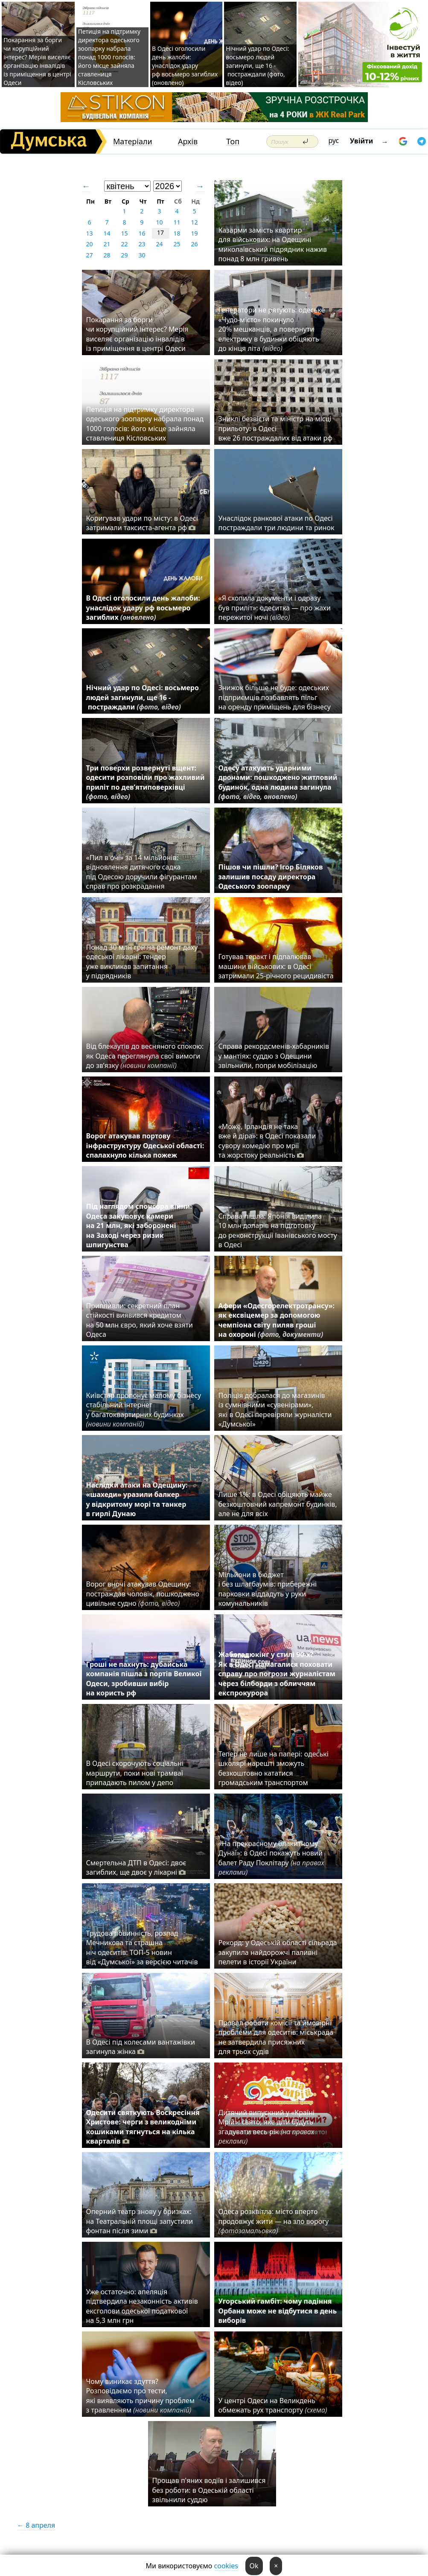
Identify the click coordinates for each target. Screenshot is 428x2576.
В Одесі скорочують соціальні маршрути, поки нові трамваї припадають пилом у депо (135, 1773)
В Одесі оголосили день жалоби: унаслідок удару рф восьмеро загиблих (143, 607)
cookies (226, 2565)
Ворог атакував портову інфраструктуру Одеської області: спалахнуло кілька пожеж (145, 1145)
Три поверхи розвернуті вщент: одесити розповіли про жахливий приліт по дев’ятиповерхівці (145, 782)
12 (194, 222)
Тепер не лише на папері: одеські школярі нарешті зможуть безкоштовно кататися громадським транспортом (273, 1768)
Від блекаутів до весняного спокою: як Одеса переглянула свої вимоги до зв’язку (145, 1055)
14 (106, 233)
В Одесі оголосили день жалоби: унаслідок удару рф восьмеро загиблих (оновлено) (185, 65)
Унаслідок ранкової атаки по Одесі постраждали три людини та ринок (276, 522)
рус (334, 140)
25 (176, 244)
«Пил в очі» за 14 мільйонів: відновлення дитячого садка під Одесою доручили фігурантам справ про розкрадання (141, 872)
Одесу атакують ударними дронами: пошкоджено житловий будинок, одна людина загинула (278, 782)
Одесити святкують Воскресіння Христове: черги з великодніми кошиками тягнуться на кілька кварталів (143, 2127)
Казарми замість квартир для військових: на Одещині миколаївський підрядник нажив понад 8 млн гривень (272, 244)
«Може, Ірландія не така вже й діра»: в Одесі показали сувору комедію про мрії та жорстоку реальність (267, 1141)
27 (89, 255)
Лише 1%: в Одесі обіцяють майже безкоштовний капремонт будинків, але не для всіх (277, 1504)
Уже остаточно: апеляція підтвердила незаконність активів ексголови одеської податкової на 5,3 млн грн (142, 2306)
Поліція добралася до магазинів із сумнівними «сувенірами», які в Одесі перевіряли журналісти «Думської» (275, 1410)
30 (141, 255)
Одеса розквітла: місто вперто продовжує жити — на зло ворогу (273, 2221)
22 (124, 244)
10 (159, 222)
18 (176, 233)
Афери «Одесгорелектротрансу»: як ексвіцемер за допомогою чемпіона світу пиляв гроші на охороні (276, 1320)
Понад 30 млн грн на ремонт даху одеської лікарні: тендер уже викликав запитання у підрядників (142, 961)
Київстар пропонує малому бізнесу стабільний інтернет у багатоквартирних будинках (143, 1410)
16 (141, 233)
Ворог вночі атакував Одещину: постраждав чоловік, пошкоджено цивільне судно (142, 1593)
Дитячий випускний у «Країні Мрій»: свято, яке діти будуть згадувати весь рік (266, 2127)
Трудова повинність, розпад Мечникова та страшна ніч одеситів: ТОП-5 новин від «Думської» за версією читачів (142, 1947)
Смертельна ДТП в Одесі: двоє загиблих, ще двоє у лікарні (136, 1867)
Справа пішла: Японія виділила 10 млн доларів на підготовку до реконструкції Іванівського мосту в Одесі (277, 1230)
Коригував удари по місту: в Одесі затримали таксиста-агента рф (142, 522)
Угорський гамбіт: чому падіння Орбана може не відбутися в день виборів (277, 2310)
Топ (232, 141)
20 (89, 244)
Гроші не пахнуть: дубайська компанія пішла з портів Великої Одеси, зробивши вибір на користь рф (144, 1679)
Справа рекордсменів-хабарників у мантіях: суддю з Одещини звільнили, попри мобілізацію (273, 1055)
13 (89, 233)
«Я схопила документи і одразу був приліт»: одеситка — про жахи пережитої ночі (274, 607)
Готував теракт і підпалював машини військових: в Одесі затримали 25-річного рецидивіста (278, 966)
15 (124, 233)
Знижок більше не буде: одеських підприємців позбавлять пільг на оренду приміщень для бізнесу (274, 697)
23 (141, 244)
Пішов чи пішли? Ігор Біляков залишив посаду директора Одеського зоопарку (270, 876)
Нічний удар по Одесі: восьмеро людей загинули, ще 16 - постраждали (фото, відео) (257, 65)
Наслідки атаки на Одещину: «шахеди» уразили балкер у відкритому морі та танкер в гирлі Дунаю (137, 1499)
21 (106, 244)
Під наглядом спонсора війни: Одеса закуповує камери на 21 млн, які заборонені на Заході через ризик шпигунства (139, 1225)
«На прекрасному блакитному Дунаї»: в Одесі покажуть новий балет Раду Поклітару (271, 1858)
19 (194, 233)
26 (194, 244)
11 (176, 222)
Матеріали (132, 141)
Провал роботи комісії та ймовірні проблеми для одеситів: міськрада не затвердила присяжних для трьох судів (275, 2037)
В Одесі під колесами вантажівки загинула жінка (140, 2046)
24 (159, 244)
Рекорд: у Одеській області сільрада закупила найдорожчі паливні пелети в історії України (277, 1952)
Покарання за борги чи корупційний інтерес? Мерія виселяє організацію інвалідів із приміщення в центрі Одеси (37, 61)
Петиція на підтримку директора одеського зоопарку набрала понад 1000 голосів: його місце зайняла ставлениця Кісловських (109, 57)
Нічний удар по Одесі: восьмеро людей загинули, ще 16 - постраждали (142, 697)
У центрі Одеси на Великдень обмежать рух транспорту (272, 2405)
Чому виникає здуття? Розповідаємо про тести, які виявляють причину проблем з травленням (140, 2396)
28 (106, 255)
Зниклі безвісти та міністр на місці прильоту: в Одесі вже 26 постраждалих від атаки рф (276, 428)
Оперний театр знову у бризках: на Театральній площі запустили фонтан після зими (139, 2221)
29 (124, 255)
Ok (254, 2565)
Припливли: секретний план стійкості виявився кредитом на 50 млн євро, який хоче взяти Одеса (139, 1320)
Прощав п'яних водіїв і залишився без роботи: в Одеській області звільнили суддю (209, 2490)
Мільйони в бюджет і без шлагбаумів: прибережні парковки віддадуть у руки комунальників (267, 1589)
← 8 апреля (36, 2525)
